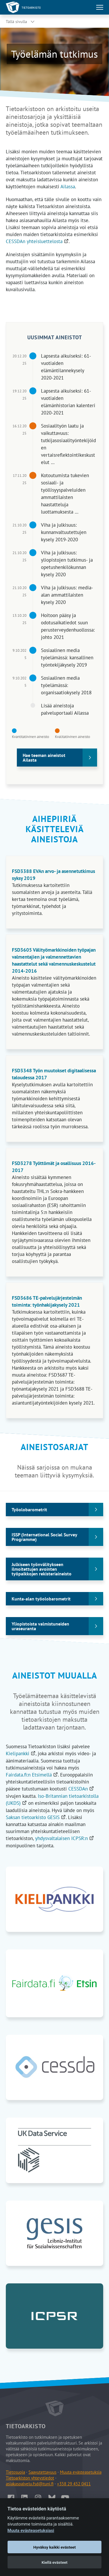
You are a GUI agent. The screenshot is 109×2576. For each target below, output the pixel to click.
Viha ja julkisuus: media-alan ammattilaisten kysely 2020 (67, 594)
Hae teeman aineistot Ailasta (44, 757)
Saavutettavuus (42, 2472)
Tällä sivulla (16, 21)
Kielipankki (20, 1753)
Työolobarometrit (29, 1509)
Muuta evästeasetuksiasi (31, 2530)
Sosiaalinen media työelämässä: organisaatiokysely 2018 (66, 685)
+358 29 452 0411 (74, 2484)
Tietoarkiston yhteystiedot (30, 2478)
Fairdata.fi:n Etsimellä (32, 1775)
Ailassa (67, 186)
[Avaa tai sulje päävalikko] (99, 7)
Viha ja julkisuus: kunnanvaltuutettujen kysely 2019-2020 (63, 532)
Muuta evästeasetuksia (80, 2472)
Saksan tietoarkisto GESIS (36, 1817)
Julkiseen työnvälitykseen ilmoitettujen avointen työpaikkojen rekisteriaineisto (42, 1569)
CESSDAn (81, 1789)
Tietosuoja (15, 2472)
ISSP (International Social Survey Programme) (44, 1537)
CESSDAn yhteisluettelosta (37, 241)
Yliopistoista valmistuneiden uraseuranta (40, 1626)
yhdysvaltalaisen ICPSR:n (64, 1838)
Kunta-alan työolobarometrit (41, 1599)
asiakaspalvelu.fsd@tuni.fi (29, 2484)
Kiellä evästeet (54, 2562)
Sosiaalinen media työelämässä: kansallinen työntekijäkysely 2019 (67, 657)
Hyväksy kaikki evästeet (54, 2547)
